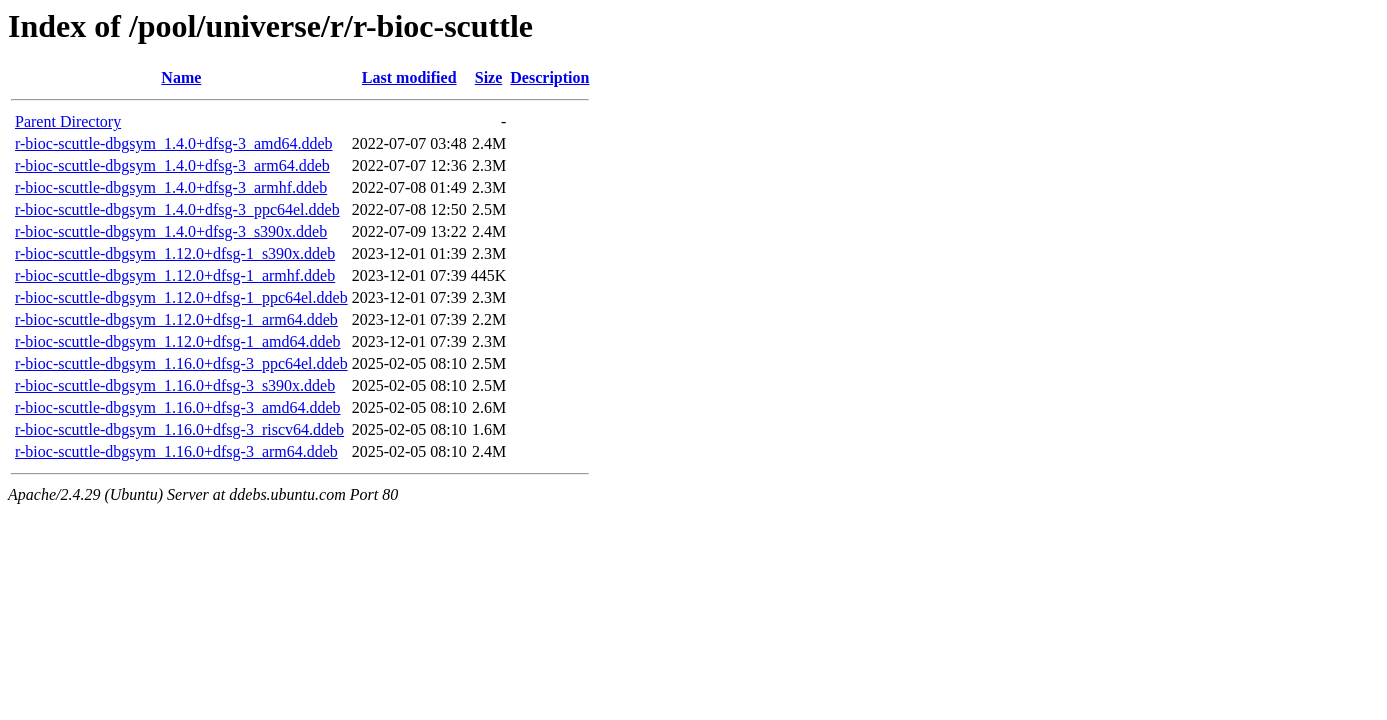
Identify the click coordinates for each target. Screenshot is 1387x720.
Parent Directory (68, 121)
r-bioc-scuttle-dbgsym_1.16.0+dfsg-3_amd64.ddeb (178, 407)
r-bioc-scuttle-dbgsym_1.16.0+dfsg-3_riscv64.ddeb (179, 429)
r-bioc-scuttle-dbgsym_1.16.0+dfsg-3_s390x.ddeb (175, 385)
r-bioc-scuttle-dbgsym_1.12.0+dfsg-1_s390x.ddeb (175, 253)
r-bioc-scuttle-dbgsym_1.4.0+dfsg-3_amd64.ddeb (174, 143)
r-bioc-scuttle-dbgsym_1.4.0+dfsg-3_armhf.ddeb (171, 187)
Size (489, 77)
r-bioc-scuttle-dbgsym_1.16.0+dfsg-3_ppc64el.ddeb (181, 363)
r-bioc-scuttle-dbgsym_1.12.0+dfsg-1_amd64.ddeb (178, 341)
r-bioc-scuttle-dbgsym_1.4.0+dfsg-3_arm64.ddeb (172, 165)
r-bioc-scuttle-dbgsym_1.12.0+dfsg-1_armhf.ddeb (175, 275)
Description (549, 77)
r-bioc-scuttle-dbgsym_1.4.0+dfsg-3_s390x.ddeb (171, 231)
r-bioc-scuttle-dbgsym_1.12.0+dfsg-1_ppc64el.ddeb (181, 297)
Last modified (409, 77)
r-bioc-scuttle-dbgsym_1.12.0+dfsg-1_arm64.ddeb (176, 319)
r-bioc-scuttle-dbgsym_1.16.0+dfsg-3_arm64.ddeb (176, 451)
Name (181, 77)
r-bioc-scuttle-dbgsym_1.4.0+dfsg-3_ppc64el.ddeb (177, 209)
